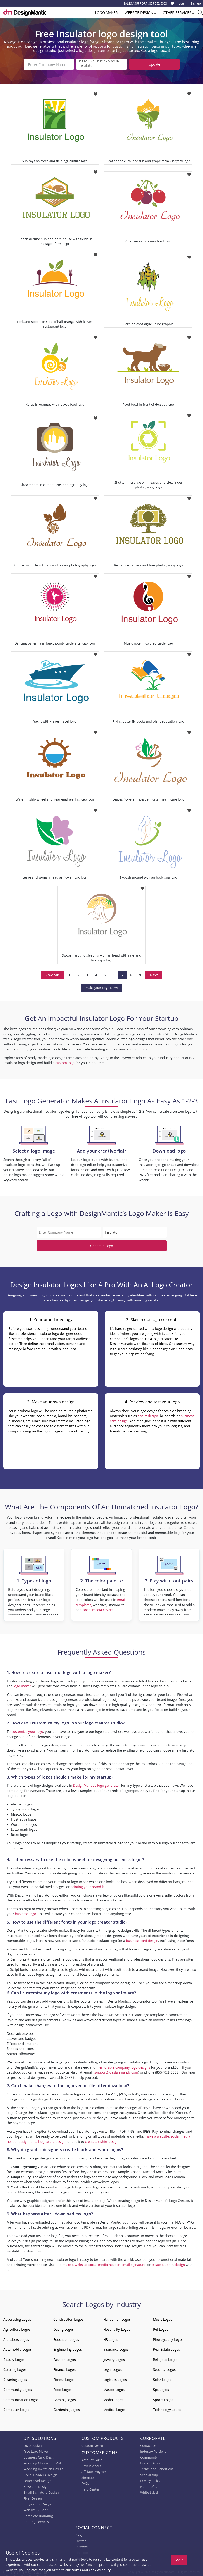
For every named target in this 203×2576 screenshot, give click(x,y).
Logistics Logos (115, 2378)
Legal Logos (112, 2368)
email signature (133, 2263)
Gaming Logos (64, 2398)
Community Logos (17, 2388)
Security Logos (164, 2368)
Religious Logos (165, 2358)
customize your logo (27, 1730)
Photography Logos (168, 2338)
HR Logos (110, 2338)
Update (154, 64)
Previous (52, 974)
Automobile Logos (17, 2348)
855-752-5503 (158, 3)
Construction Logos (68, 2318)
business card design (142, 1939)
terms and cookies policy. (91, 2570)
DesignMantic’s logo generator (96, 1784)
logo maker (22, 1685)
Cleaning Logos (15, 2378)
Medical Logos (114, 2408)
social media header (104, 2263)
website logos (108, 2181)
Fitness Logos (63, 2378)
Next (154, 974)
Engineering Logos (67, 2348)
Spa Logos (161, 2388)
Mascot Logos (114, 2388)
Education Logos (66, 2338)
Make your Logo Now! (101, 987)
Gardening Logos (66, 2408)
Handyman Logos (117, 2318)
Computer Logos (16, 2408)
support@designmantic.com (116, 2071)
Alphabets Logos (16, 2338)
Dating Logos (63, 2328)
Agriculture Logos (17, 2328)
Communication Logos (20, 2398)
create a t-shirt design (101, 2140)
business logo (25, 1913)
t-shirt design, (148, 1415)
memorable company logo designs (123, 2066)
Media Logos (113, 2398)
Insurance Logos (116, 2348)
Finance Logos (64, 2368)
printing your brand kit (88, 1885)
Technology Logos (167, 2408)
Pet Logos (160, 2328)
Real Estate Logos (166, 2348)
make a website (157, 2135)
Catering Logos (14, 2368)
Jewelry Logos (114, 2358)
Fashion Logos (64, 2358)
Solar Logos (162, 2378)
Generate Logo (101, 1245)
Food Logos (62, 2388)
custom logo (65, 1061)
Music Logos (162, 2318)
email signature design (48, 2140)
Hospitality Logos (116, 2328)
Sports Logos (163, 2398)
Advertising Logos (17, 2318)
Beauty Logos (13, 2358)
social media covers (98, 1609)
